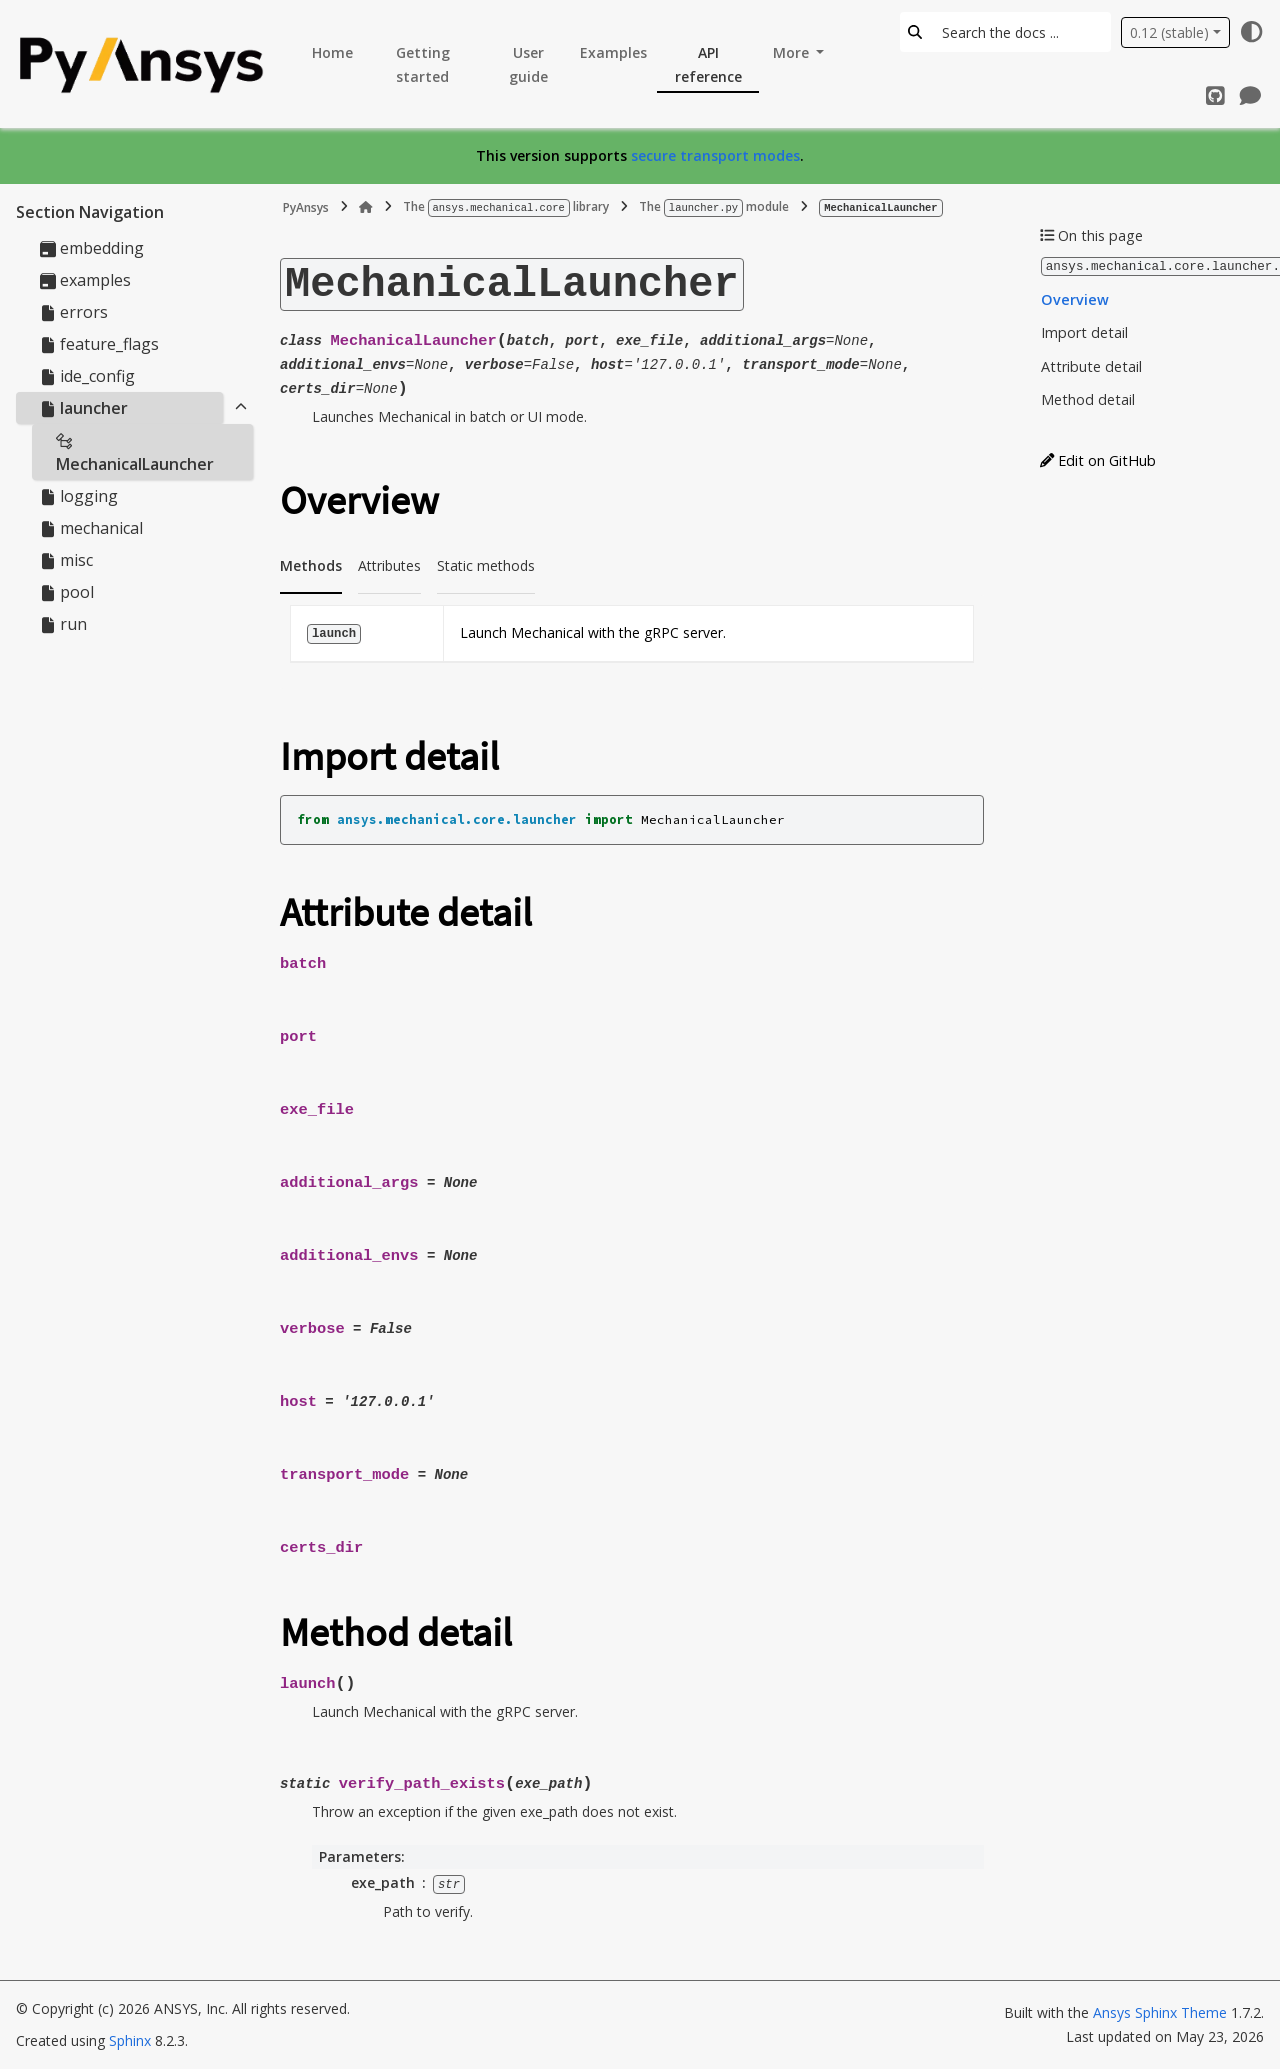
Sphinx (130, 2040)
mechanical (91, 528)
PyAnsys (306, 206)
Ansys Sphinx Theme (1162, 2012)
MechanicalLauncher (135, 454)
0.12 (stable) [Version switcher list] (1169, 32)
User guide (528, 64)
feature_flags (99, 344)
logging (79, 496)
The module (714, 206)
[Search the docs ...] (1020, 32)
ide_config (87, 376)
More (793, 52)
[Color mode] (1252, 32)
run (63, 624)
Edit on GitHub (1098, 459)
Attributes (389, 564)
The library (506, 206)
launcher (84, 408)
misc (66, 560)
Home (332, 52)
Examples (613, 52)
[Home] (366, 207)
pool (67, 592)
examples (85, 280)
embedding (92, 248)
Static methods (486, 564)
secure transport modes (715, 155)
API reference (708, 64)
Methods (311, 564)
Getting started (423, 64)
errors (74, 312)
